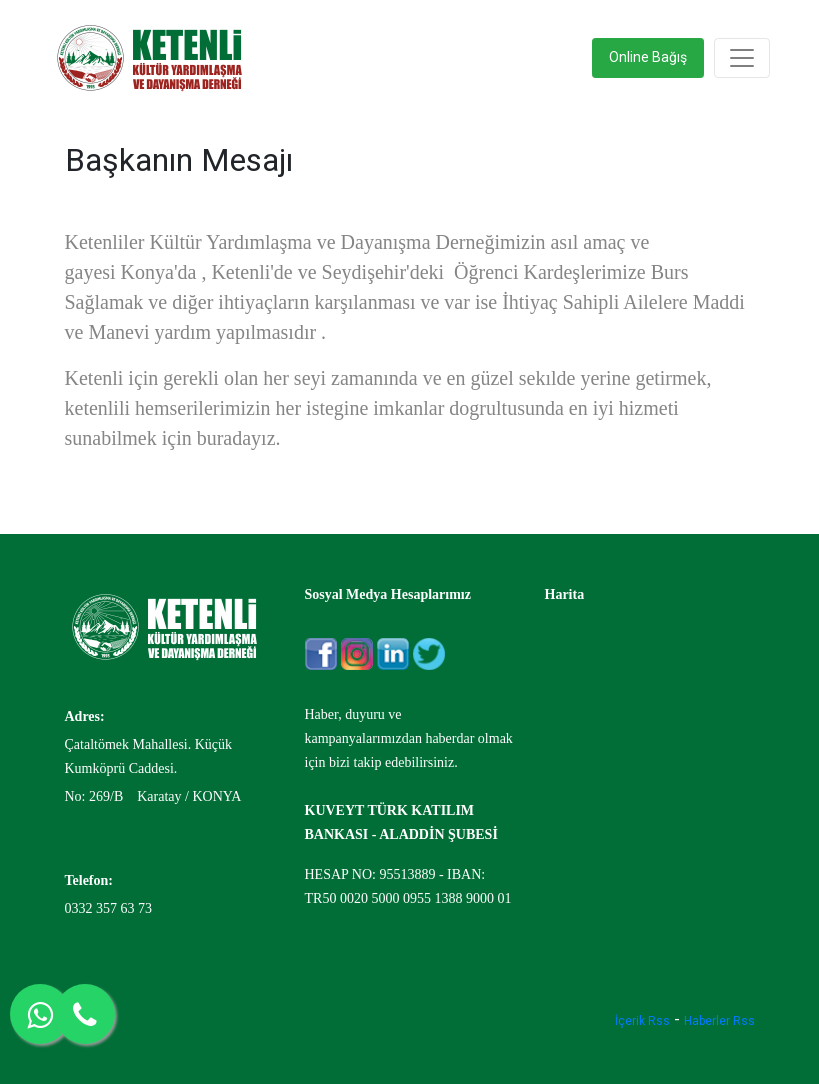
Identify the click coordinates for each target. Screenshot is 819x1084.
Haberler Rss (719, 1021)
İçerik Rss (642, 1021)
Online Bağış (648, 57)
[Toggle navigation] (742, 58)
